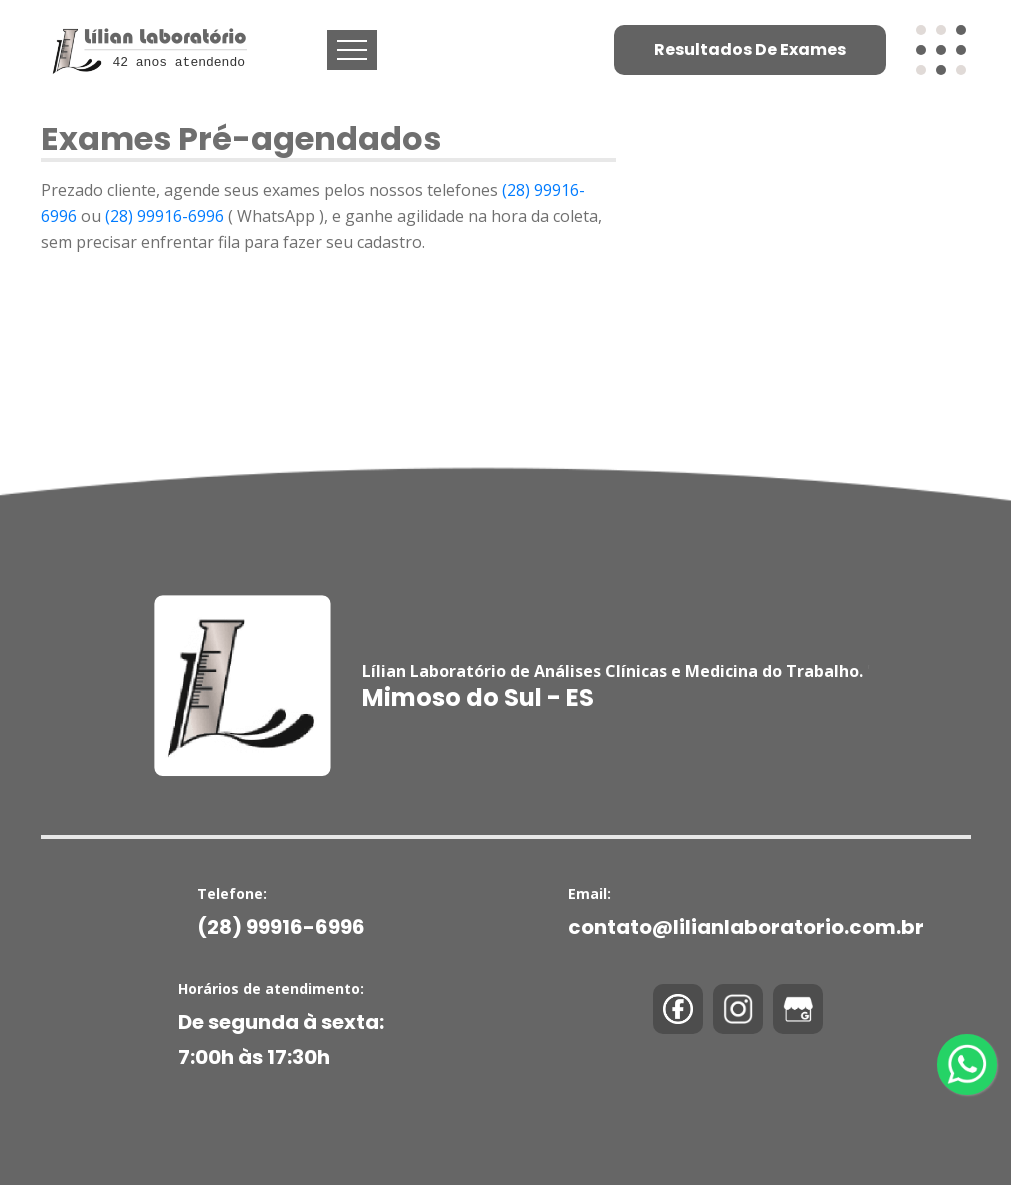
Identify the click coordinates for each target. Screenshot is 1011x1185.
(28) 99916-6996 (166, 216)
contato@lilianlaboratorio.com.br (746, 927)
